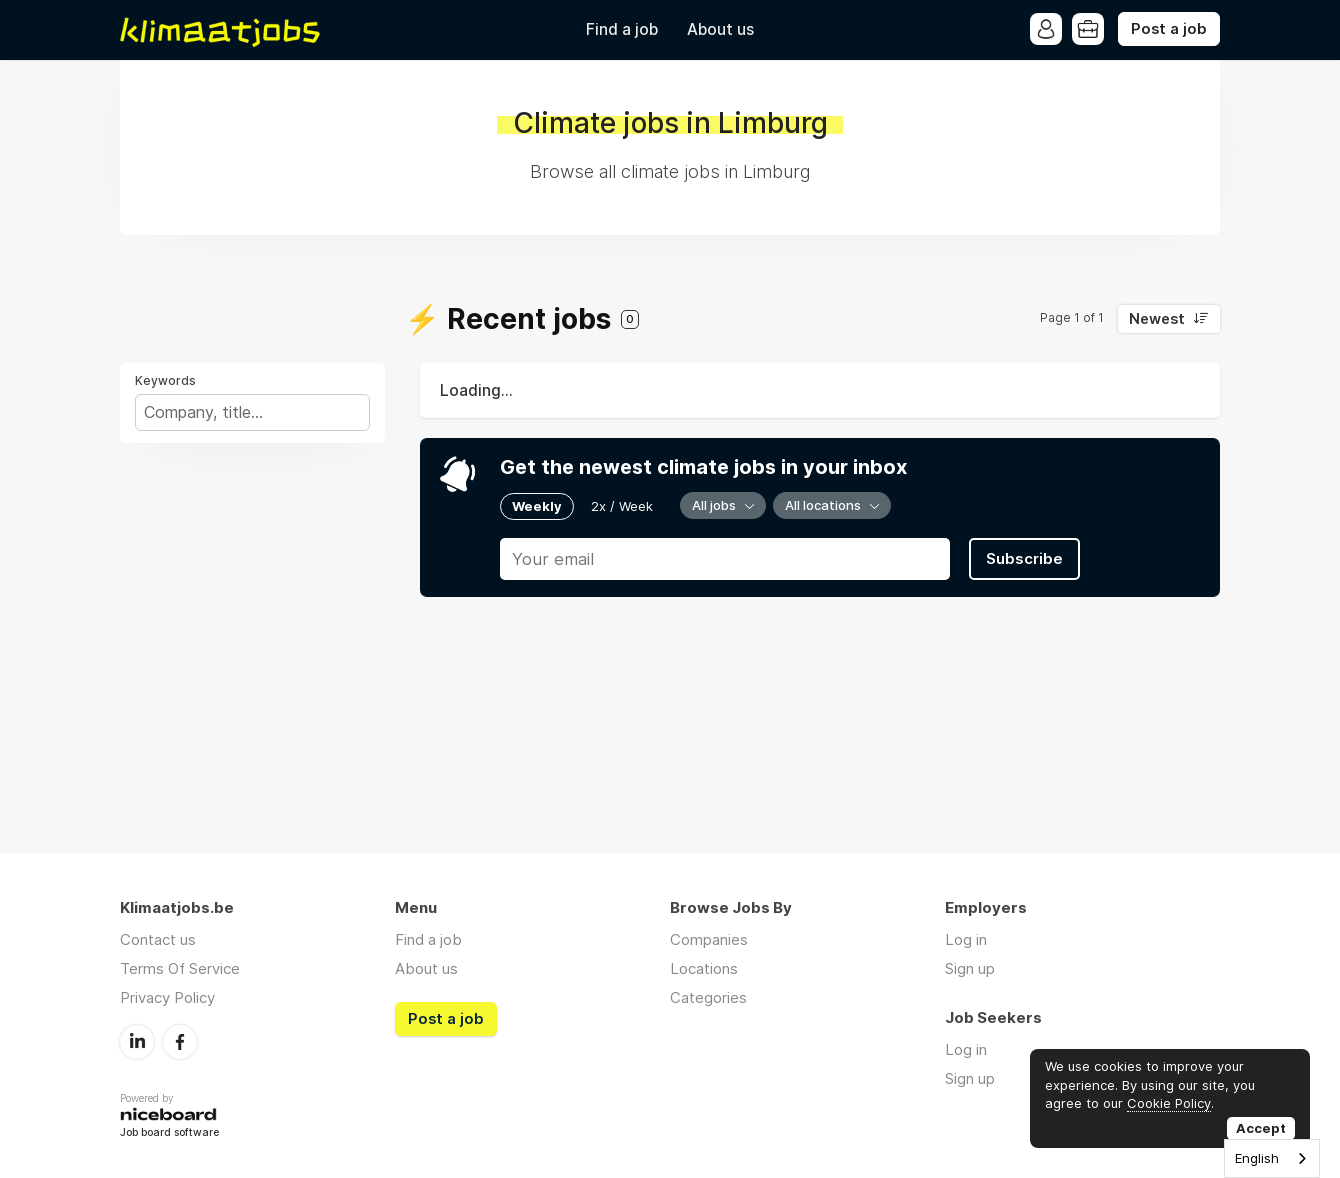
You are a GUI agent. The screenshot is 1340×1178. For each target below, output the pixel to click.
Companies (709, 939)
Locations (704, 968)
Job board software (169, 1133)
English (1257, 1158)
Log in (966, 939)
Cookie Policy (1169, 1103)
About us (720, 29)
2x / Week (622, 506)
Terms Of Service (180, 968)
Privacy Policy (167, 997)
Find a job (622, 29)
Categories (708, 997)
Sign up (970, 968)
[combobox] (1272, 1158)
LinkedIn (137, 1042)
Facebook (180, 1042)
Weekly (537, 506)
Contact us (158, 939)
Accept (1261, 1128)
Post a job (1169, 29)
